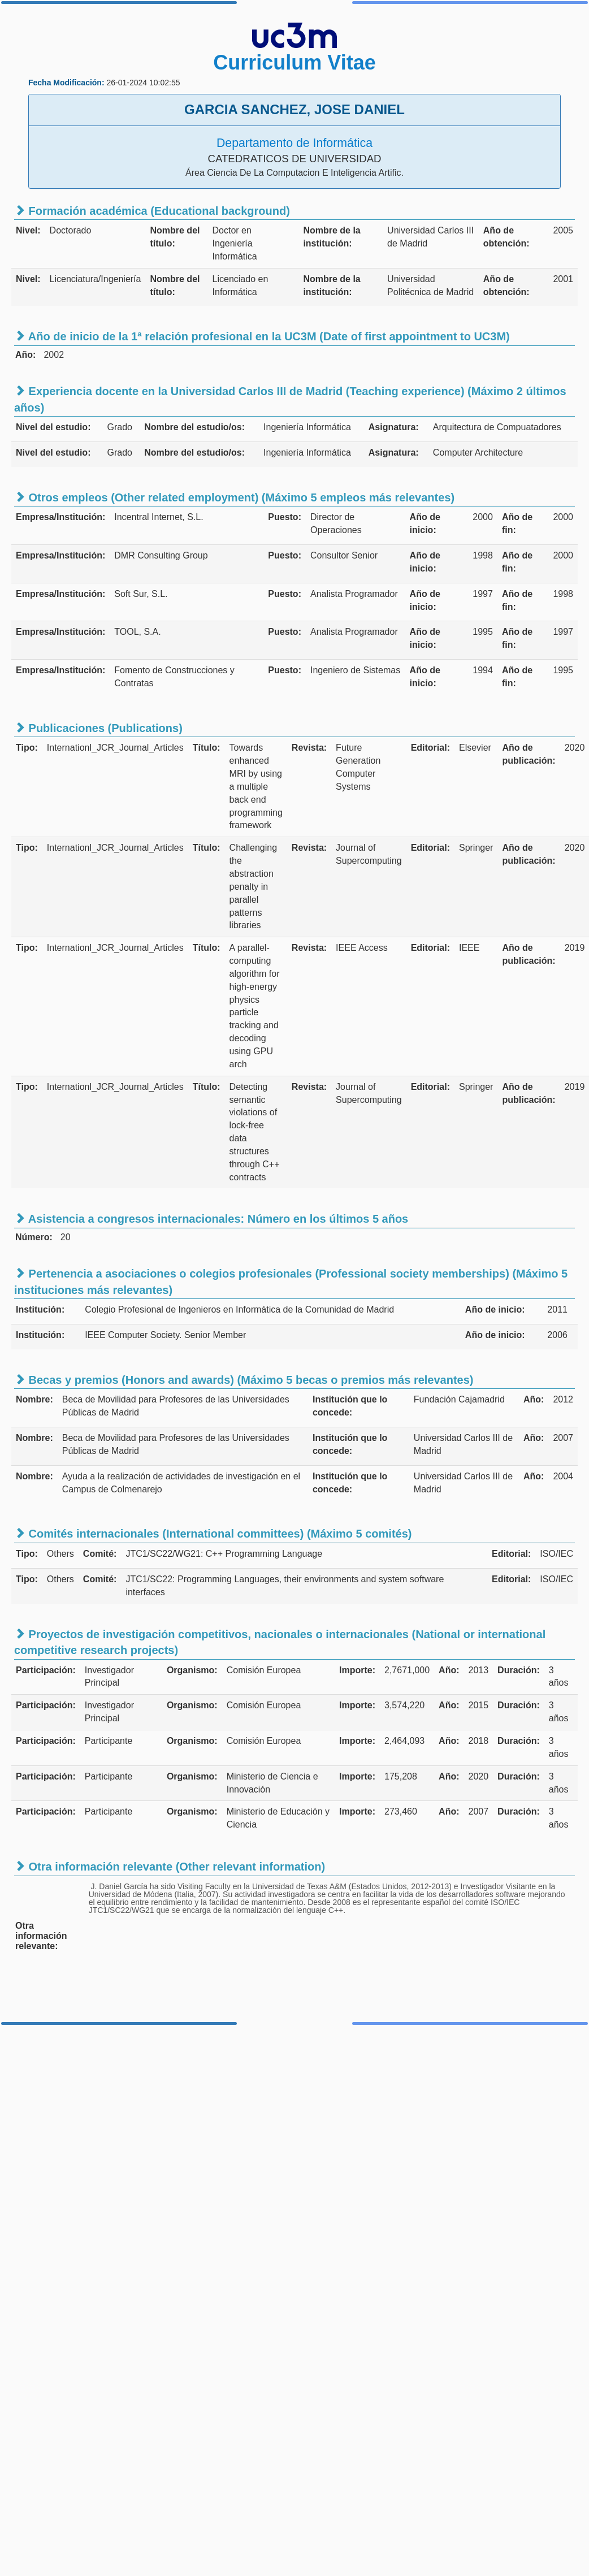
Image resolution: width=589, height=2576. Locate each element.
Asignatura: (394, 427)
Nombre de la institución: (331, 237)
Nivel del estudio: (53, 427)
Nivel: (28, 230)
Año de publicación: (528, 754)
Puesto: (284, 517)
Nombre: (34, 1399)
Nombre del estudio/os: (194, 427)
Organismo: (192, 1670)
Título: (206, 747)
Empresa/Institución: (60, 517)
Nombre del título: (175, 237)
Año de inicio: (425, 523)
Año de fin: (517, 523)
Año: (533, 1399)
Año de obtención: (506, 237)
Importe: (357, 1670)
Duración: (518, 1670)
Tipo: (27, 747)
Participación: (46, 1670)
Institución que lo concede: (350, 1406)
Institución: (40, 1309)
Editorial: (430, 747)
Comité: (100, 1553)
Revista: (309, 747)
